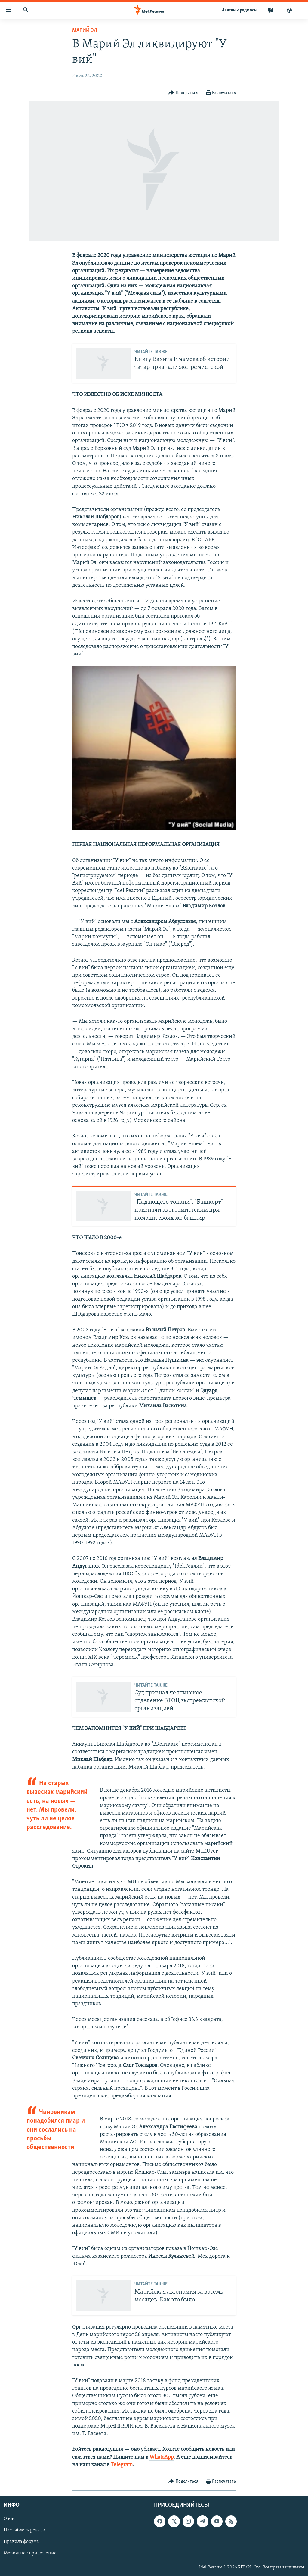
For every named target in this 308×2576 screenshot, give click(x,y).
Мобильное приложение (30, 2553)
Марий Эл (84, 30)
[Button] (183, 93)
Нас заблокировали (24, 2530)
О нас (9, 2518)
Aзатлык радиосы (239, 10)
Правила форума (21, 2542)
